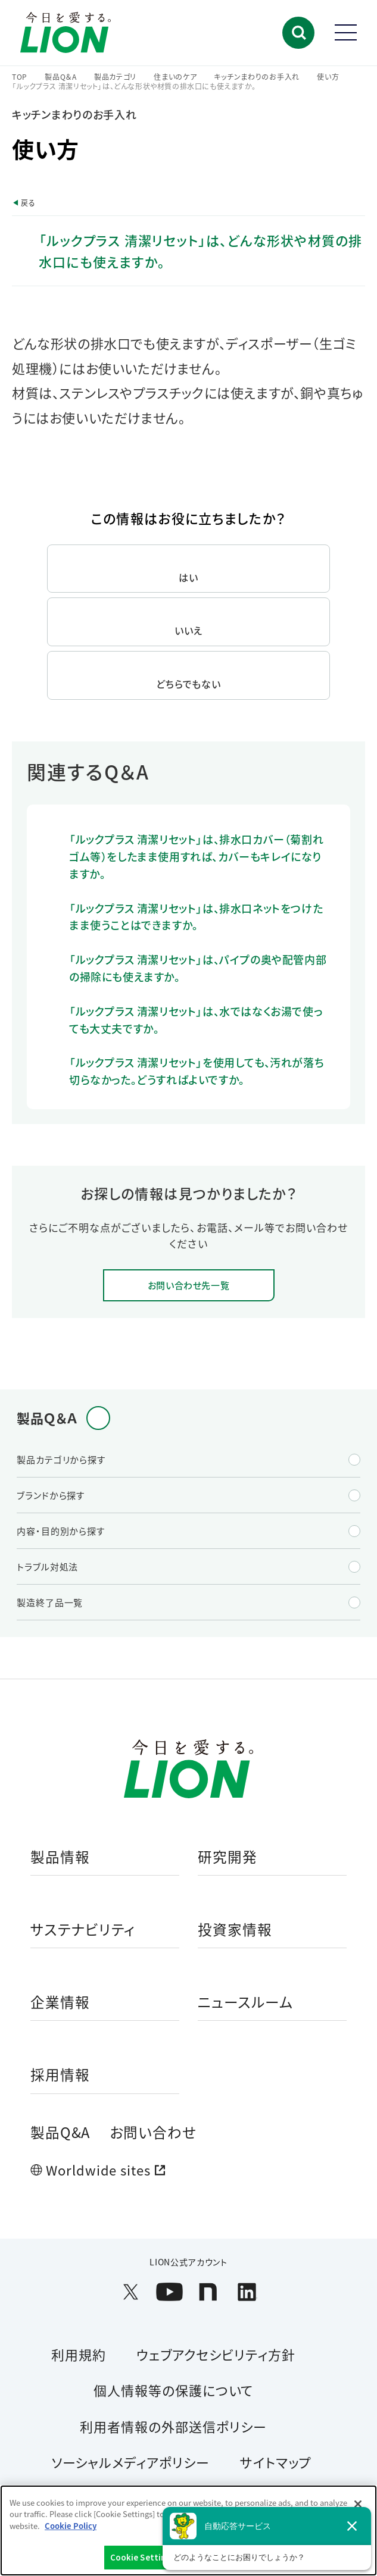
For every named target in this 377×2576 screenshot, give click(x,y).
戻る (28, 203)
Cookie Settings (142, 2557)
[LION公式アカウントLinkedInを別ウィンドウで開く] (246, 2292)
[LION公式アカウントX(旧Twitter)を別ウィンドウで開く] (130, 2292)
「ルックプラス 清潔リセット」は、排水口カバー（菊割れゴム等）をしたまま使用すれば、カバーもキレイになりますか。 (196, 856)
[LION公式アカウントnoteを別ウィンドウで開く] (208, 2292)
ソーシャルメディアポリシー (130, 2462)
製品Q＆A (61, 77)
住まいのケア (175, 77)
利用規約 (78, 2354)
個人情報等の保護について (174, 2390)
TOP (19, 77)
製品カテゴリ (115, 77)
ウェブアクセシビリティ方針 (215, 2354)
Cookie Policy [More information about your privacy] (70, 2525)
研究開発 (227, 1857)
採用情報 (60, 2075)
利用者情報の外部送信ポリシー (173, 2426)
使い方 (328, 77)
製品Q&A (60, 2132)
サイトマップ (275, 2462)
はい (188, 577)
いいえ (188, 630)
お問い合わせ (153, 2132)
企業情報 (60, 2002)
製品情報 (60, 1857)
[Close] (358, 2504)
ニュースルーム (246, 2002)
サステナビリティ (83, 1930)
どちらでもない (189, 684)
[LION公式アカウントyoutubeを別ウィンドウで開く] (169, 2292)
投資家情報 (235, 1930)
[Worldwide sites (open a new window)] (188, 2170)
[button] (298, 33)
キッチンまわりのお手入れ (257, 77)
